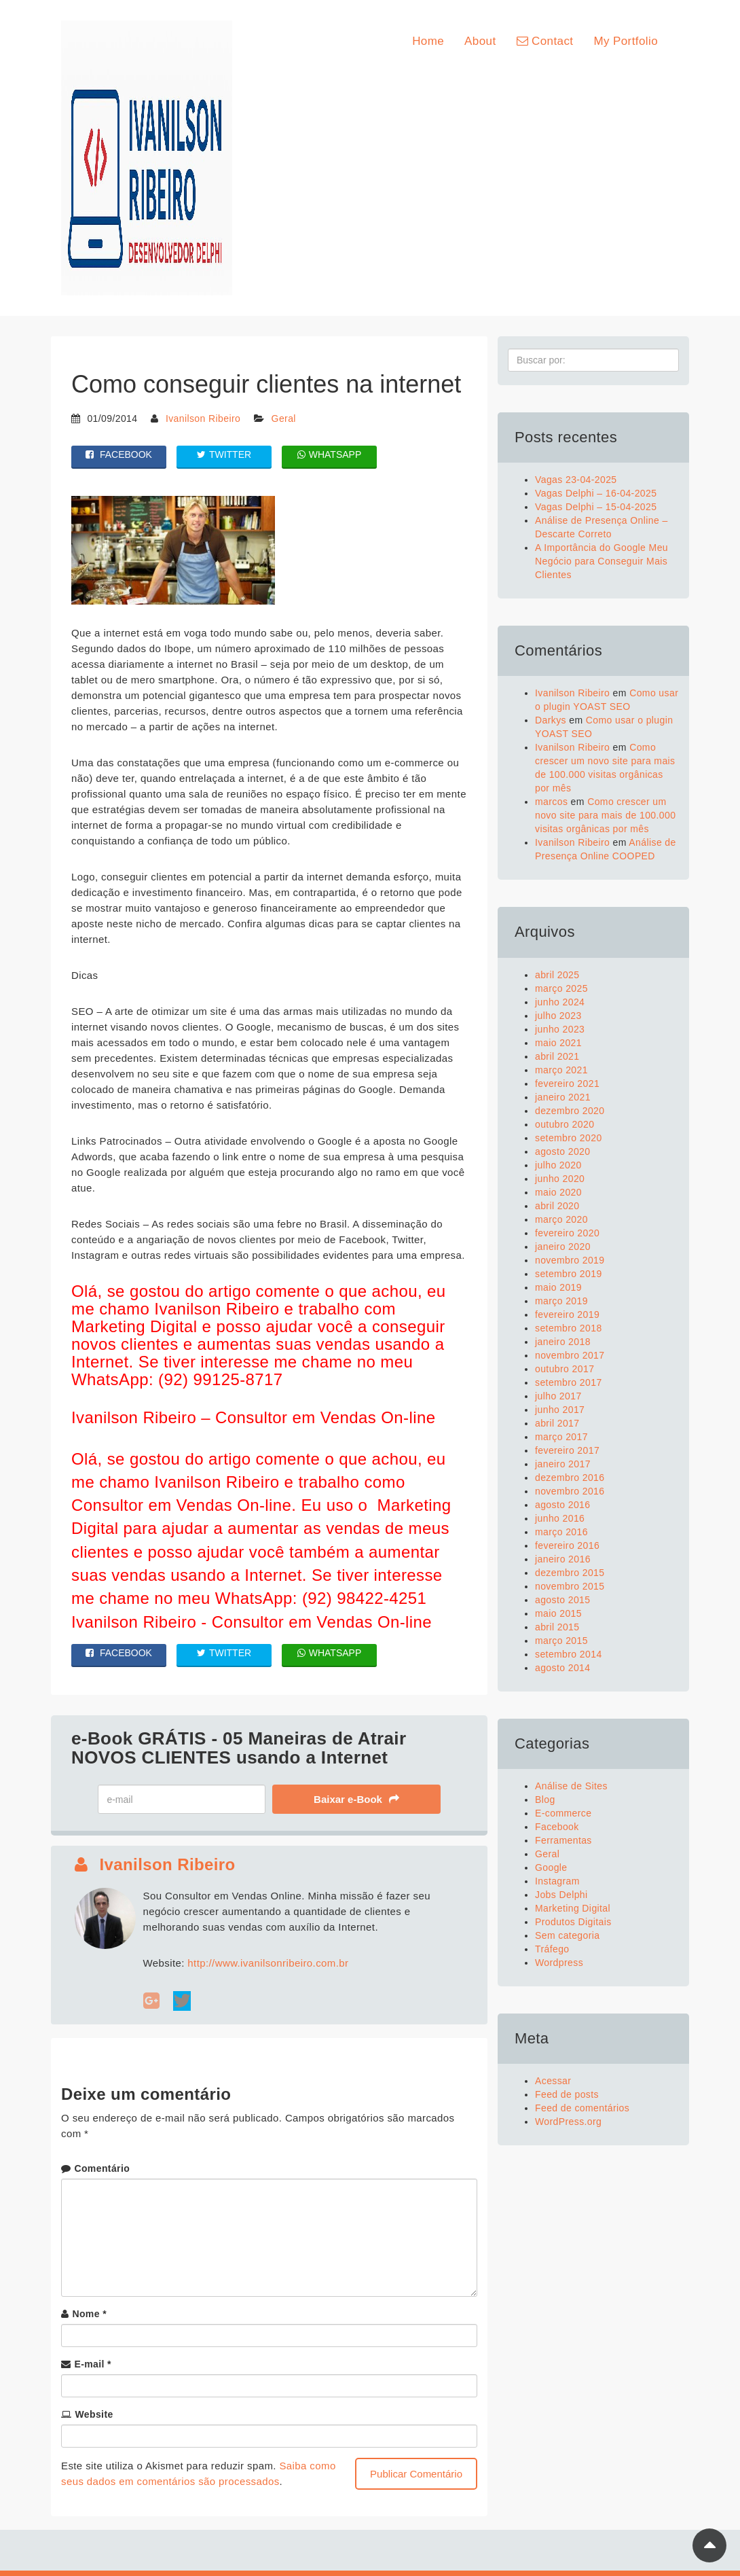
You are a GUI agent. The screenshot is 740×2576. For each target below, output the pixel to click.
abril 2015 (557, 1627)
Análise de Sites (571, 1786)
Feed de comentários (582, 2108)
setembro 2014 (568, 1654)
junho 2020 (560, 1178)
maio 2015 (558, 1613)
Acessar (553, 2080)
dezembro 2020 (570, 1110)
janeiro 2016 (563, 1559)
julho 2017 (558, 1396)
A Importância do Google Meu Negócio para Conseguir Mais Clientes (601, 561)
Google (551, 1867)
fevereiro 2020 (567, 1233)
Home (428, 41)
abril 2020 (557, 1205)
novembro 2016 (570, 1491)
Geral (284, 418)
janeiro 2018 (563, 1341)
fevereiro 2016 (567, 1545)
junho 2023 (560, 1029)
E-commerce (563, 1813)
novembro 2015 (570, 1586)
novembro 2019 (570, 1260)
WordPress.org (568, 2121)
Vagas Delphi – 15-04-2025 (595, 506)
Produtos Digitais (573, 1921)
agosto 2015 (562, 1599)
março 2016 (561, 1531)
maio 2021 (558, 1042)
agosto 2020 (562, 1151)
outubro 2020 (564, 1124)
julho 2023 (558, 1015)
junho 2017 (560, 1409)
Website (94, 2414)
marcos (551, 801)
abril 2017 (557, 1423)
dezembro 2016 (570, 1477)
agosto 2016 (562, 1504)
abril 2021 (557, 1056)
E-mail (92, 2364)
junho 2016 (560, 1518)
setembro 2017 (568, 1382)
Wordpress (559, 1962)
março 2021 (561, 1070)
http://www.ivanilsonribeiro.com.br (267, 1963)
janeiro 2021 (563, 1097)
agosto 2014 (562, 1667)
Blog (545, 1799)
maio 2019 (558, 1287)
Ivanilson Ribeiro (203, 418)
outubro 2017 (564, 1368)
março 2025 (561, 988)
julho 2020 (558, 1165)
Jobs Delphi (561, 1894)
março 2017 (561, 1436)
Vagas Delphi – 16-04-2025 (595, 493)
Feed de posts (567, 2094)
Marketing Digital (572, 1908)
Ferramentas (563, 1840)
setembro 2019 (568, 1273)
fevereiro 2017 (567, 1450)
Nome (89, 2313)
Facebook (557, 1826)
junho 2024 (560, 1002)
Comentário (102, 2168)
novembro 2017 (570, 1355)
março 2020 (561, 1219)
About (480, 41)
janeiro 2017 (563, 1464)
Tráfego (552, 1949)
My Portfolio (625, 41)
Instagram (557, 1881)
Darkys (550, 720)
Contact (545, 41)
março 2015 (561, 1640)
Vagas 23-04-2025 (576, 479)
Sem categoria (567, 1935)
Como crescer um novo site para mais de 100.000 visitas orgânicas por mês (605, 815)
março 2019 (561, 1300)
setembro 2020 (568, 1137)
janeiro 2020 (563, 1246)
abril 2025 (557, 974)
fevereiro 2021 (567, 1083)
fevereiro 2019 (567, 1314)
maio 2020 (558, 1192)
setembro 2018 (568, 1328)
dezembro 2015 (570, 1572)
